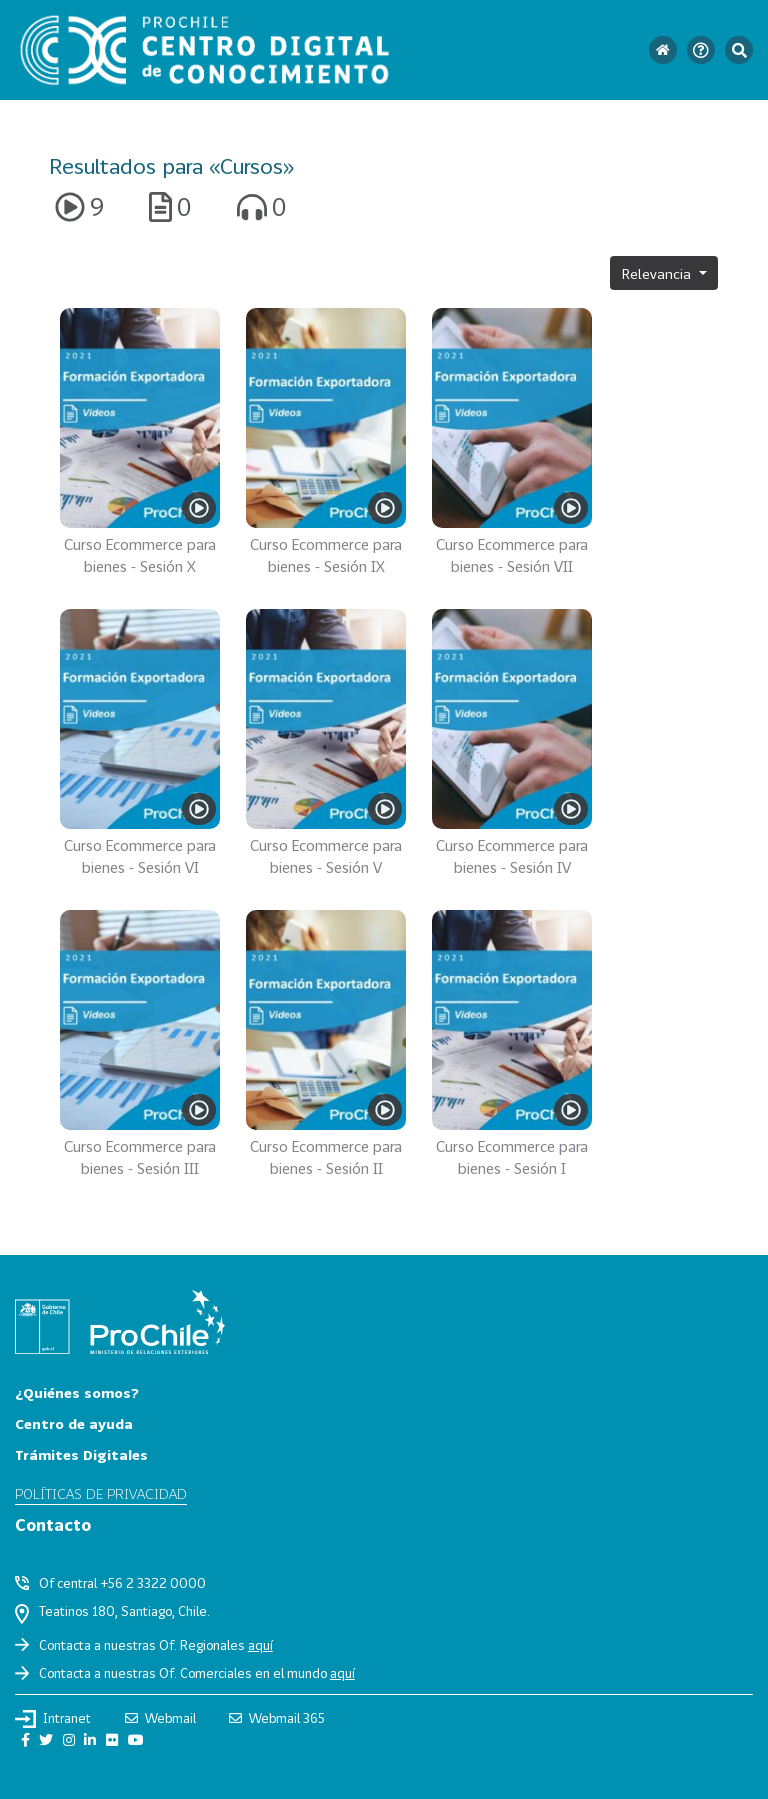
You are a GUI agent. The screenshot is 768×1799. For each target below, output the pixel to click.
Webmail (160, 1718)
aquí (260, 1645)
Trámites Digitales (81, 1454)
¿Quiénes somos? (77, 1392)
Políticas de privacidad (101, 1493)
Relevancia (658, 273)
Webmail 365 (277, 1718)
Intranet (53, 1719)
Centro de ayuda (74, 1423)
